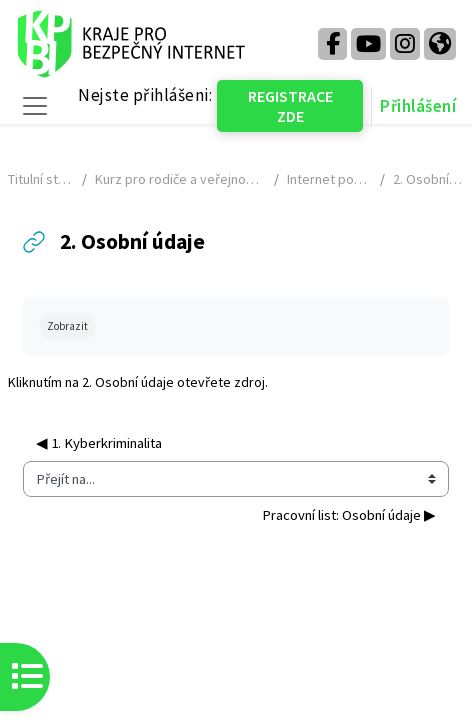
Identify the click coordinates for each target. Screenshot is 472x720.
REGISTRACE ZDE (290, 106)
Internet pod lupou (330, 179)
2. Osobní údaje (128, 382)
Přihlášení (418, 106)
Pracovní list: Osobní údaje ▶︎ (349, 515)
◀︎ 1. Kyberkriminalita (99, 443)
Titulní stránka (41, 179)
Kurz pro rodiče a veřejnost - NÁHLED (180, 179)
